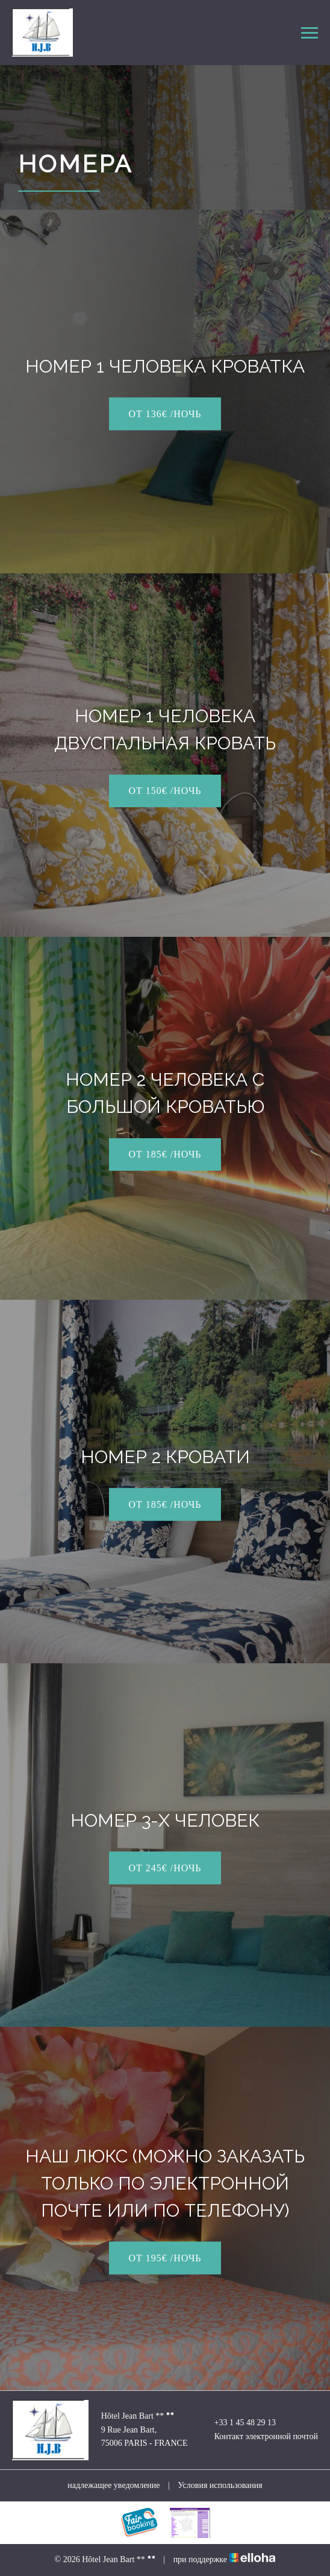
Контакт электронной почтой (259, 2436)
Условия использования (220, 2485)
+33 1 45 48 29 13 (238, 2423)
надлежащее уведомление (113, 2485)
